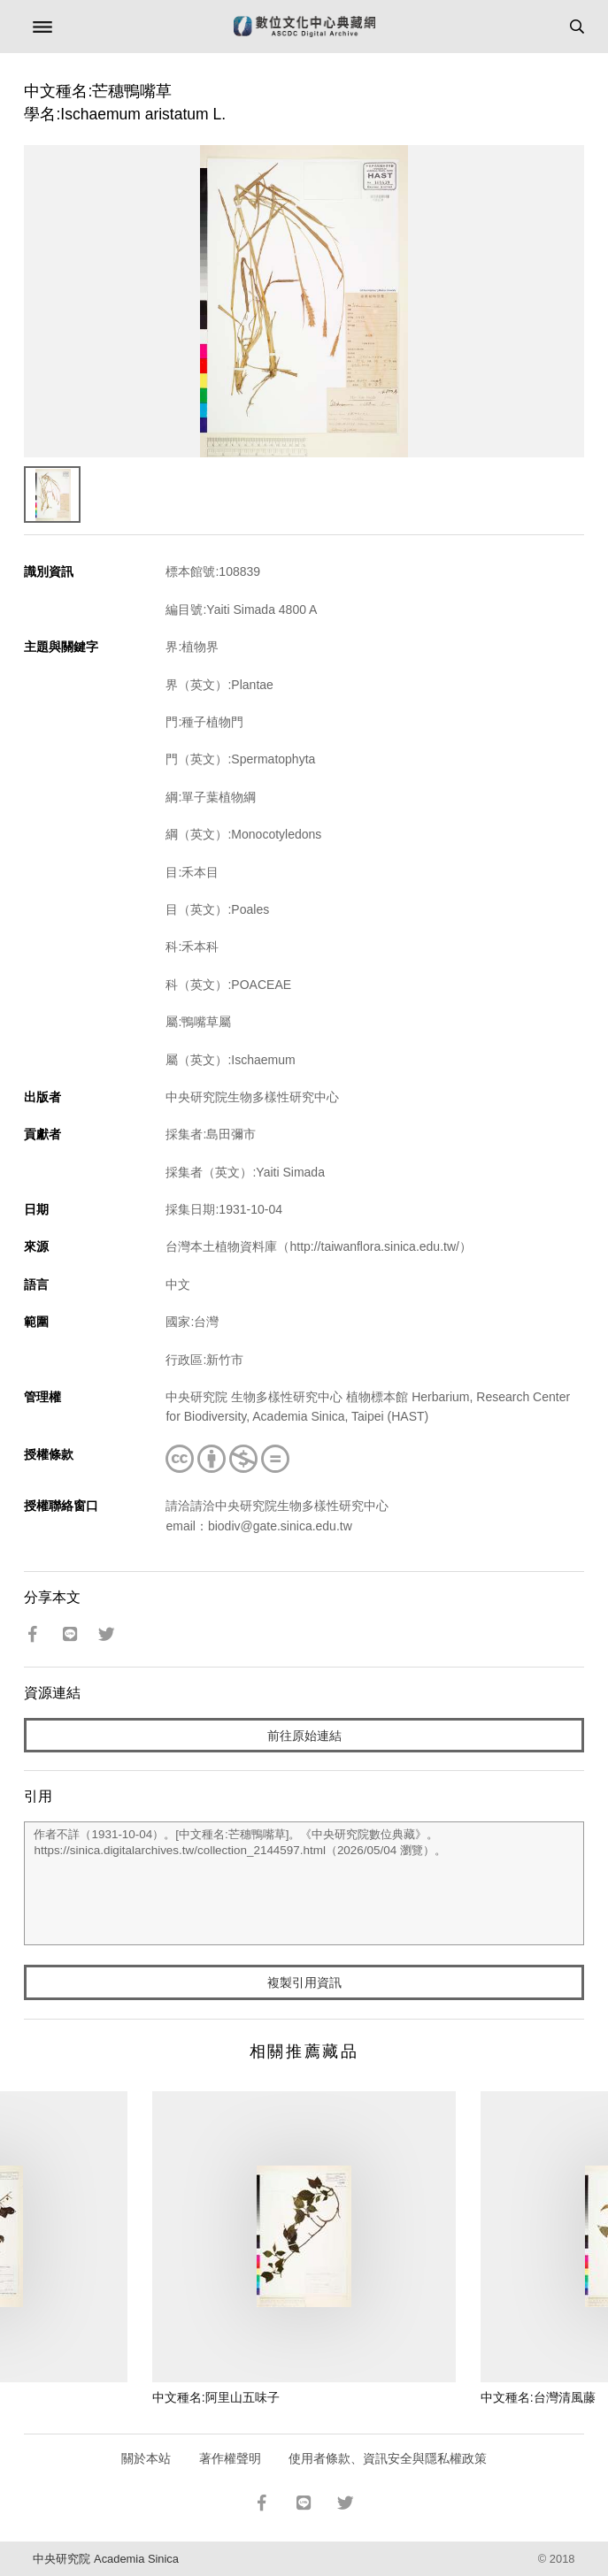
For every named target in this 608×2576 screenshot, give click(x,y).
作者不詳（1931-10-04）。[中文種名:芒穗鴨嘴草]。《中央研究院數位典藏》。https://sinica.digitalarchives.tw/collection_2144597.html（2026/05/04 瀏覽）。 (303, 1883)
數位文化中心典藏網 (304, 26)
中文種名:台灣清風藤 (538, 2397)
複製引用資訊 (304, 1982)
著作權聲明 (230, 2458)
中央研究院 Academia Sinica (105, 2558)
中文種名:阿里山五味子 (216, 2397)
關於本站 (146, 2458)
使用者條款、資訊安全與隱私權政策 (388, 2458)
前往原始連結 (304, 1736)
